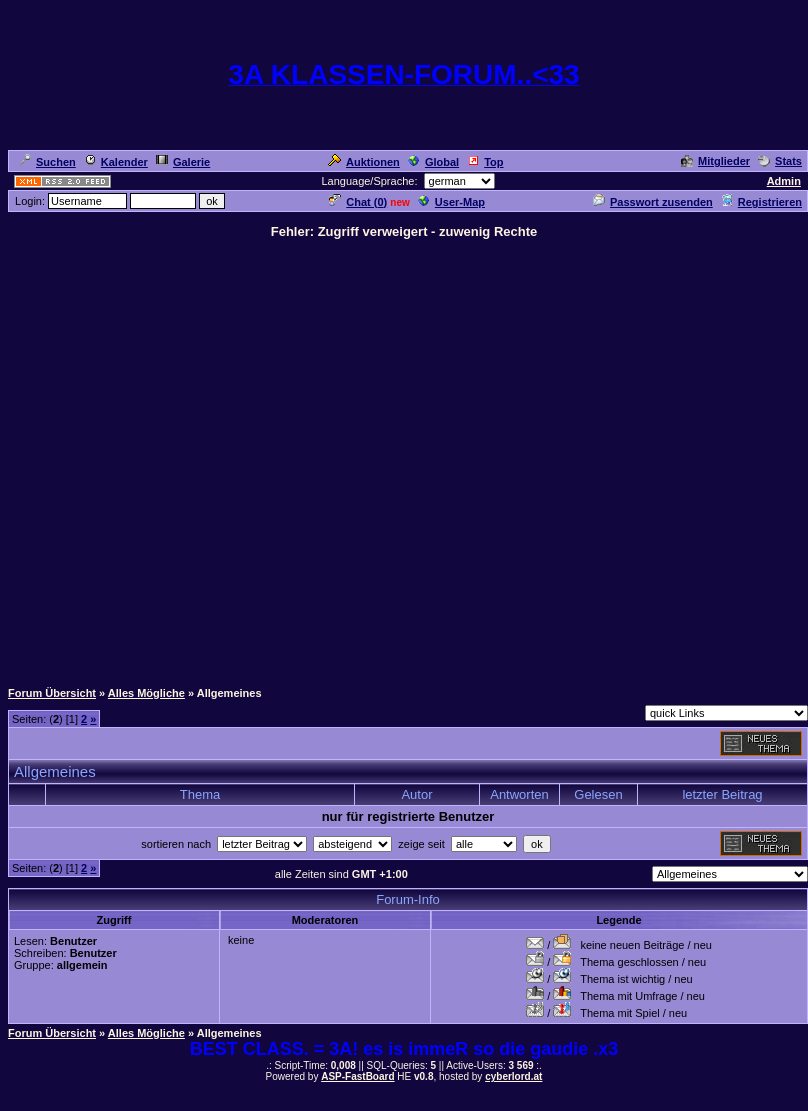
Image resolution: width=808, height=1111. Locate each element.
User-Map (451, 202)
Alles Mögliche (146, 693)
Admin (784, 181)
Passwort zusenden (653, 202)
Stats (780, 161)
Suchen (47, 162)
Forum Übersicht (52, 693)
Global (433, 162)
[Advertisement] (217, 458)
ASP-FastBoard (357, 1076)
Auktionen (364, 162)
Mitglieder (715, 161)
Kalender (116, 162)
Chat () (358, 202)
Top (485, 162)
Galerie (183, 162)
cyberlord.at (513, 1076)
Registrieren (761, 202)
